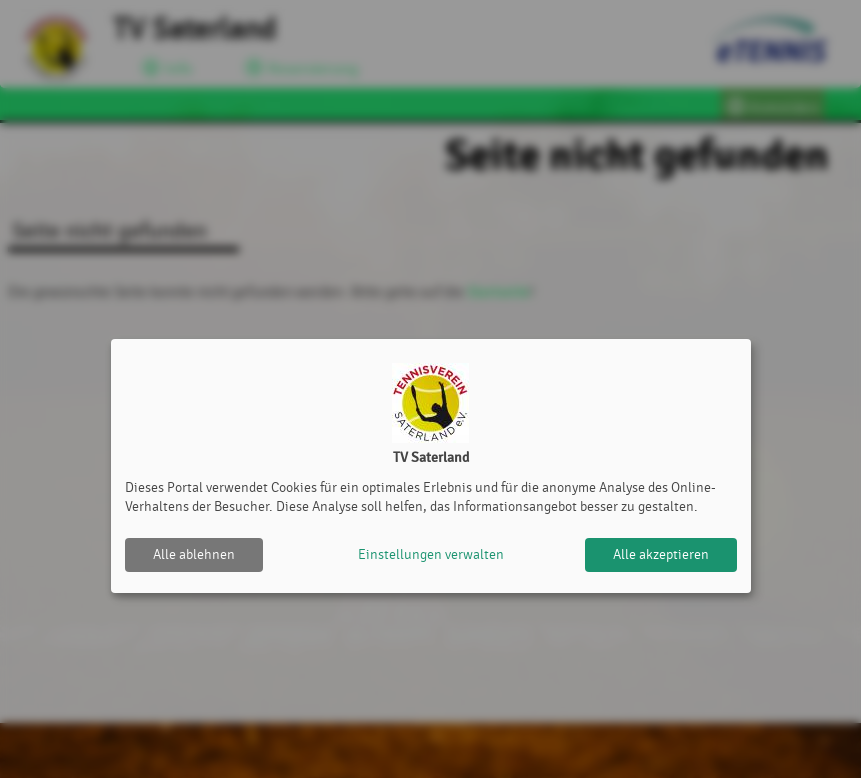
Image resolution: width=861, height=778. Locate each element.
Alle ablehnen (194, 554)
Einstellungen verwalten (431, 554)
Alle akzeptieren (661, 554)
